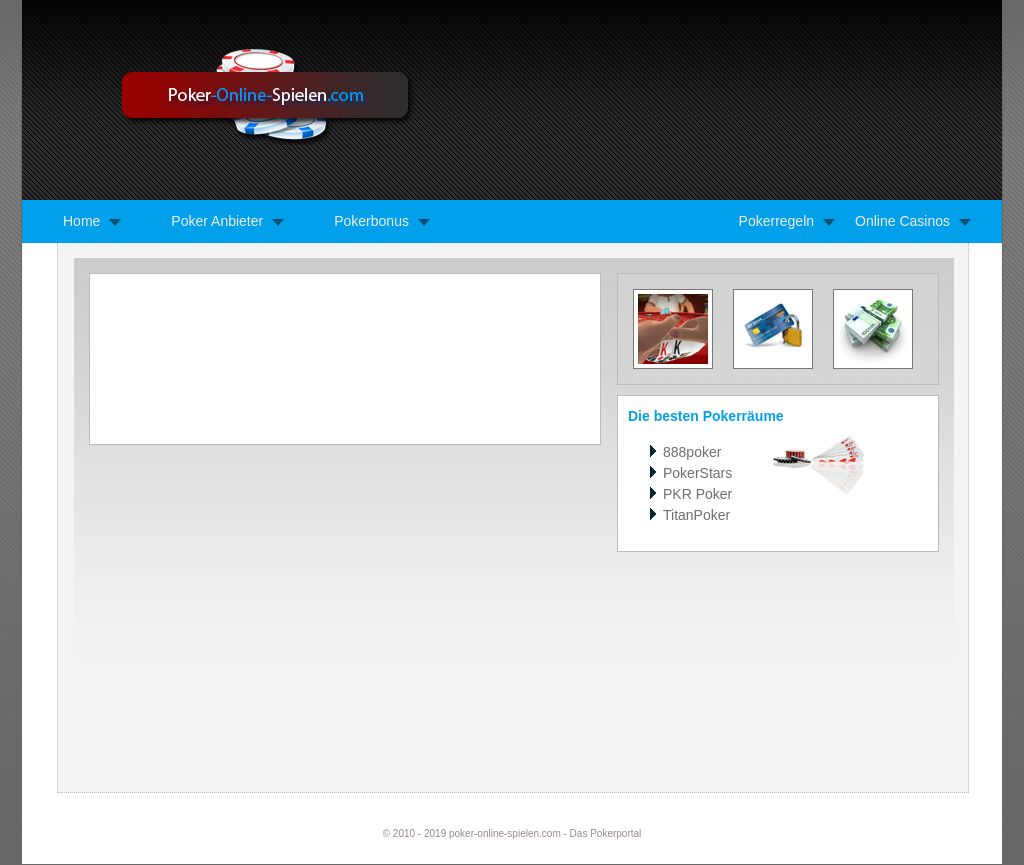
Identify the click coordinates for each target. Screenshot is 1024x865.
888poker (692, 452)
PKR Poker (697, 494)
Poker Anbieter (217, 221)
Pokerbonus (371, 221)
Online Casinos (902, 221)
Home (81, 221)
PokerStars (697, 473)
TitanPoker (696, 515)
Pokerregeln (777, 221)
